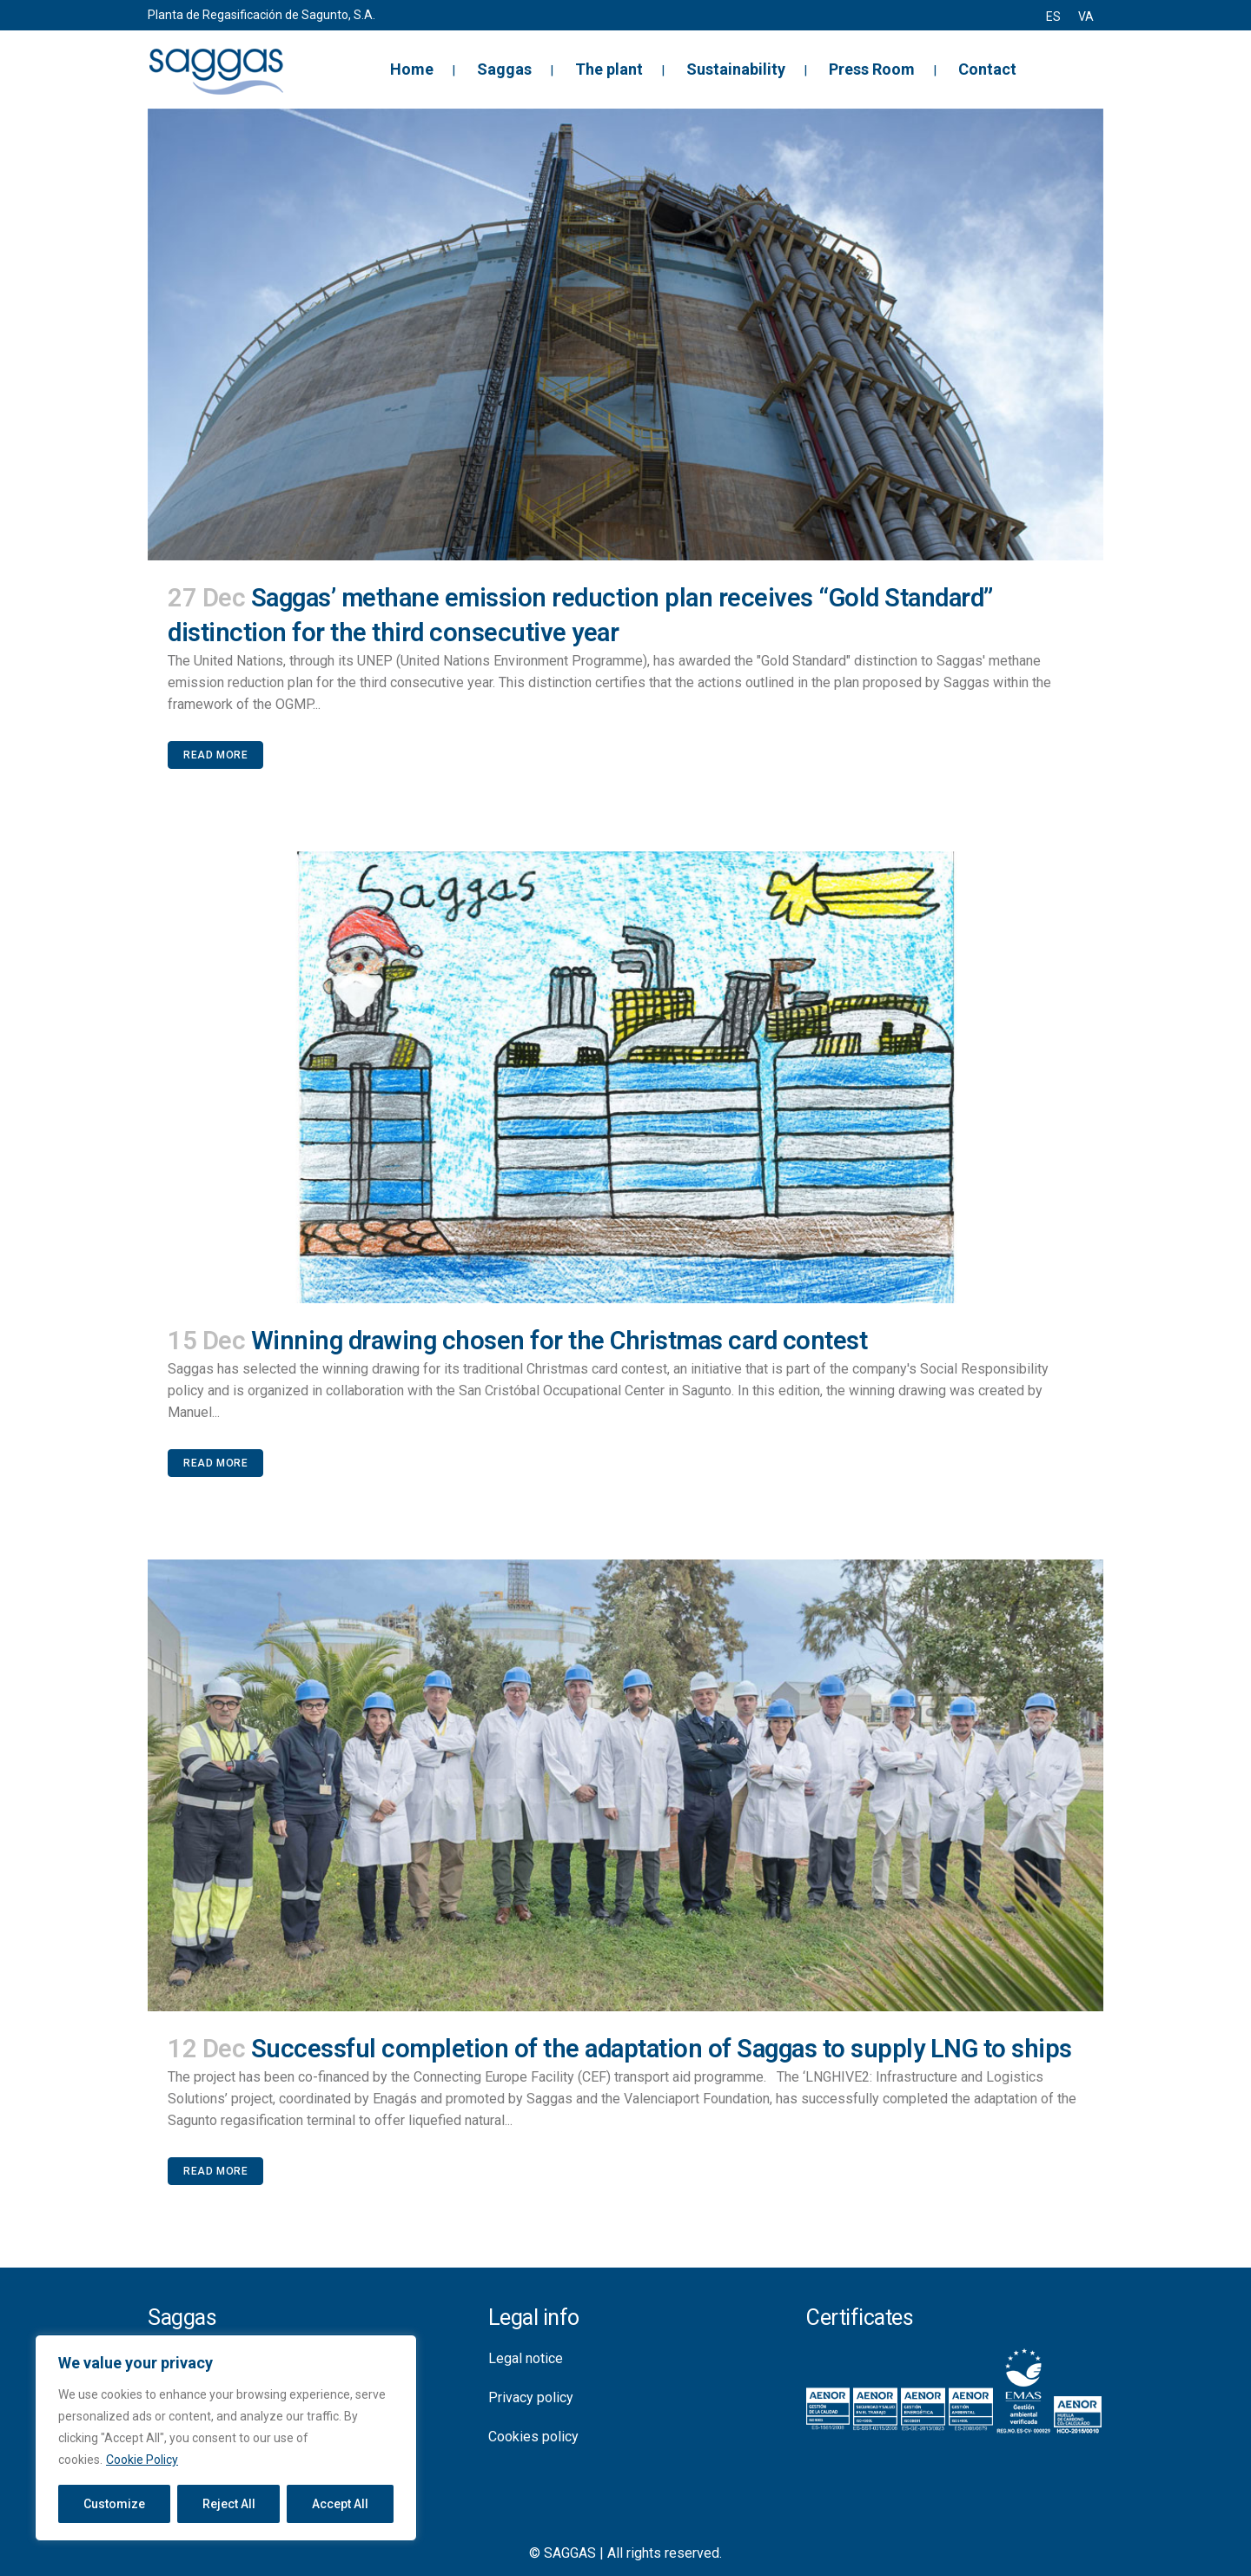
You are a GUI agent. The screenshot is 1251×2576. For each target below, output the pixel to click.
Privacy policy (530, 2397)
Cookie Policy (142, 2460)
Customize (114, 2504)
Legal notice (525, 2358)
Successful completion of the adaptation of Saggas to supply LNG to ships (661, 2048)
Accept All (340, 2504)
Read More (215, 755)
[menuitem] (1053, 16)
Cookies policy (533, 2436)
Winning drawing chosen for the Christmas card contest (559, 1340)
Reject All (228, 2504)
